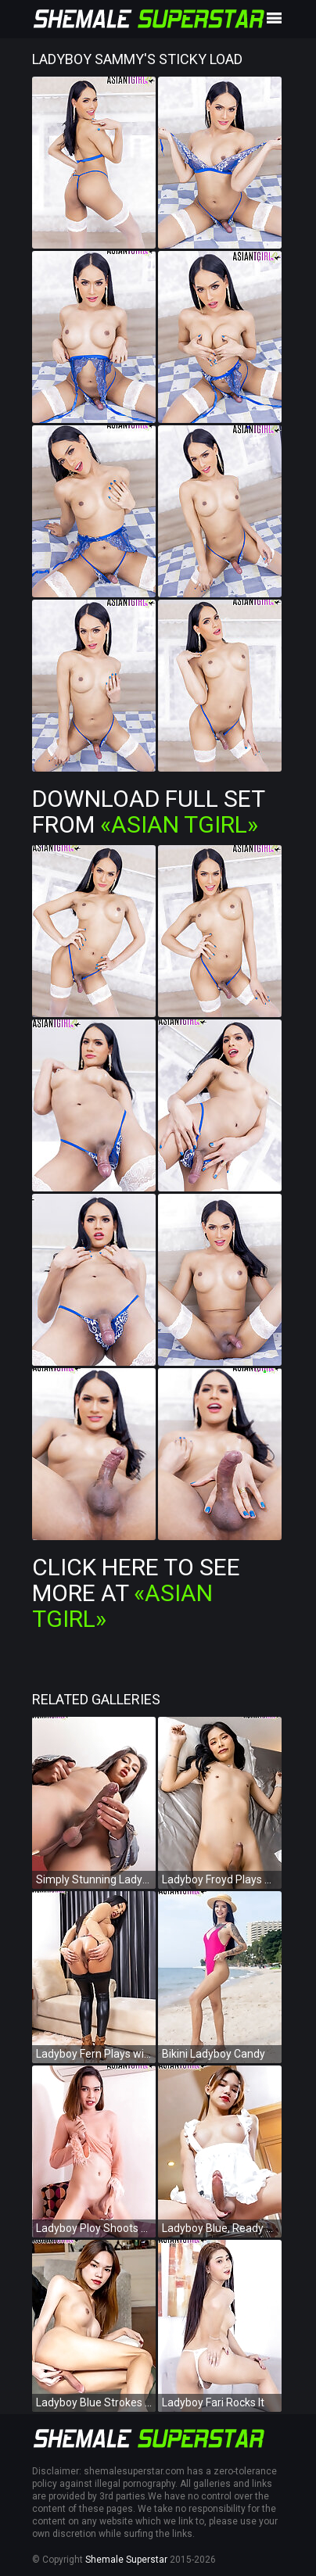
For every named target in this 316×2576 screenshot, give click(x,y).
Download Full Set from (148, 811)
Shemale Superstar (126, 2559)
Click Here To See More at (136, 1592)
